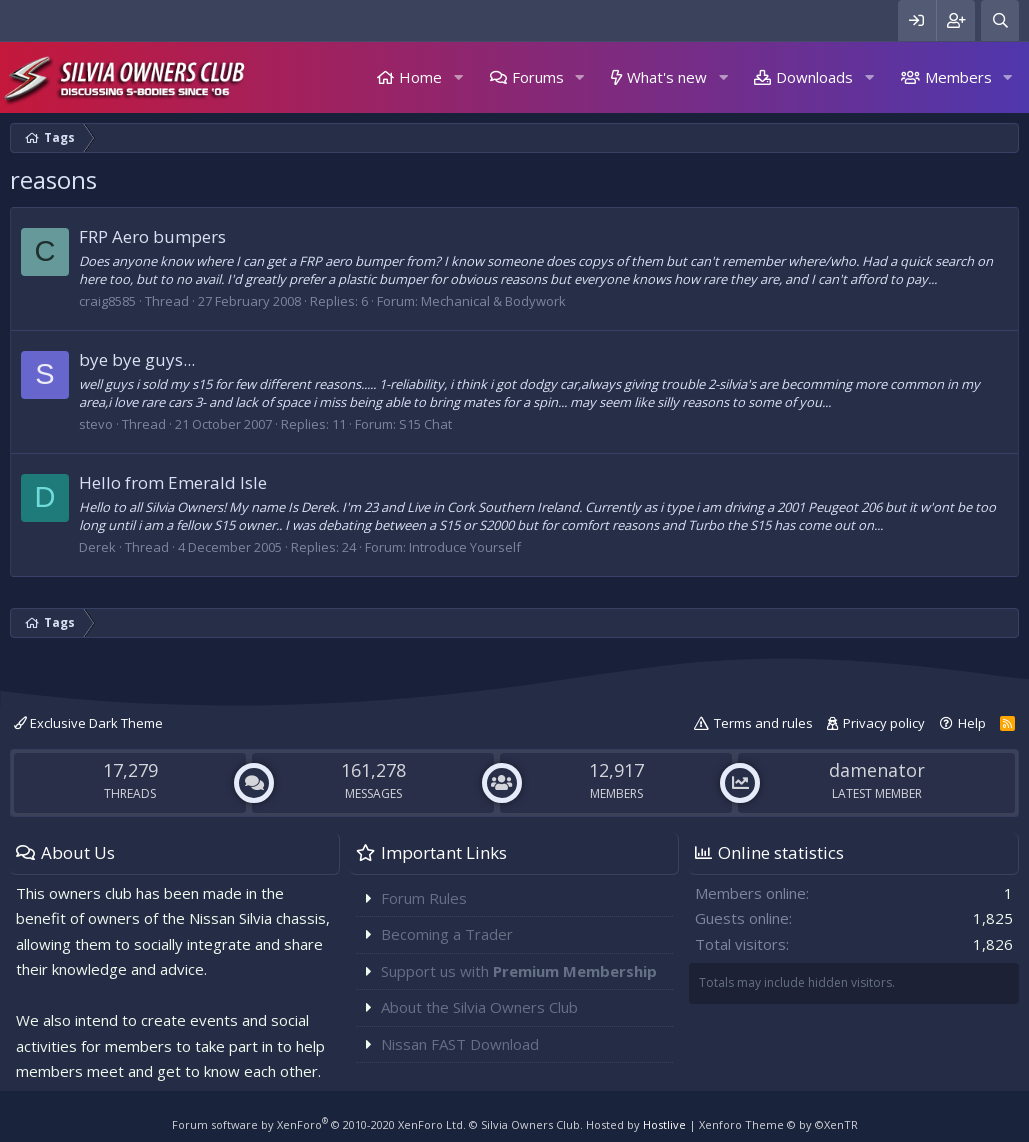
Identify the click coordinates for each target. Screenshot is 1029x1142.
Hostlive (664, 1124)
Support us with (519, 971)
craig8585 (107, 301)
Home (420, 77)
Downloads (814, 77)
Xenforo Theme (778, 1124)
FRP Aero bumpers (152, 236)
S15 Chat (425, 424)
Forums (538, 77)
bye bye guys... (137, 359)
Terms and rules (763, 723)
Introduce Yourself (465, 547)
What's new (667, 77)
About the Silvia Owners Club (479, 1007)
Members (958, 77)
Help (972, 723)
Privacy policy (884, 723)
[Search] (1000, 20)
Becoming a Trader (447, 934)
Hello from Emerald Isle (173, 482)
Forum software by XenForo (319, 1124)
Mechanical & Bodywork (493, 301)
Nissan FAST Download (460, 1044)
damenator (877, 770)
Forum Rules (424, 898)
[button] (458, 77)
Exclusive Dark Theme (88, 723)
